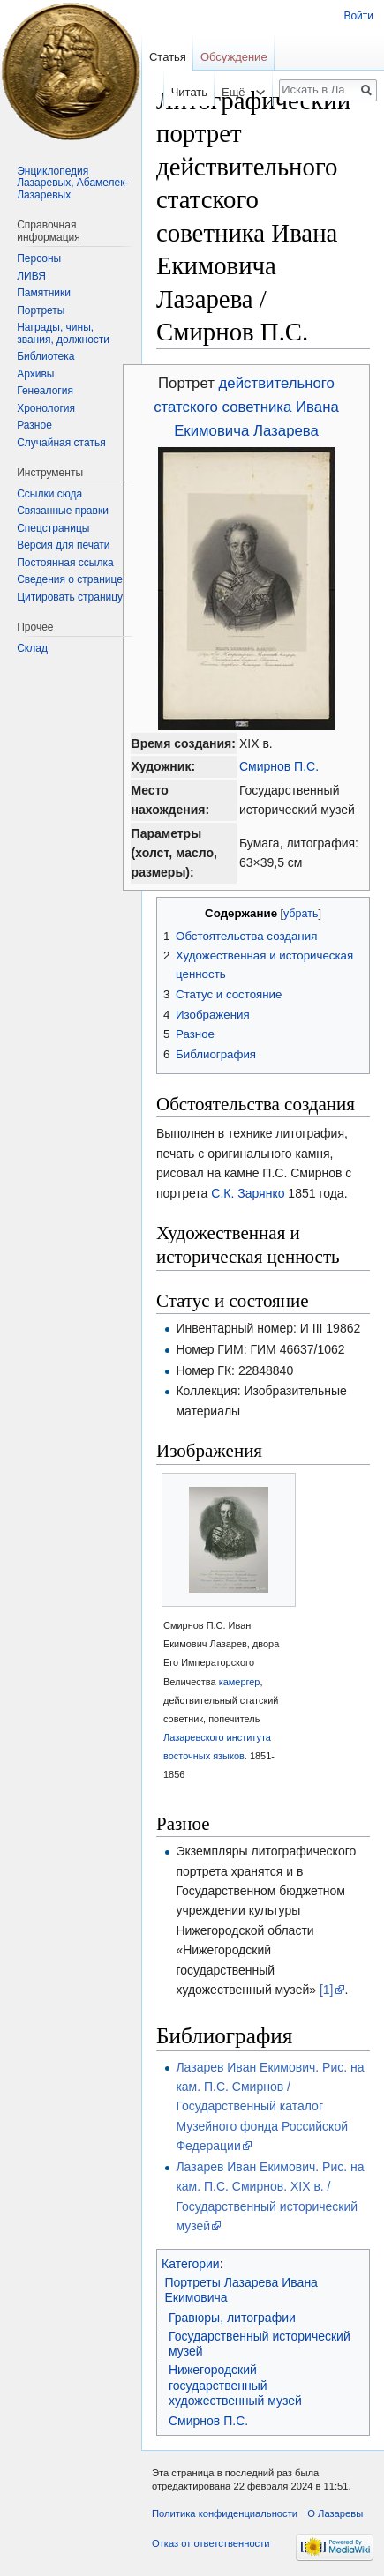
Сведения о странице (70, 579)
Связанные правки (63, 510)
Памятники (44, 293)
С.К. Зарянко (247, 1193)
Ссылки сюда (49, 494)
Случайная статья (61, 443)
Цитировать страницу (70, 597)
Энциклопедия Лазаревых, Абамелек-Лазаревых (72, 183)
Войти (358, 16)
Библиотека (45, 356)
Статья (167, 56)
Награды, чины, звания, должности (63, 333)
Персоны (39, 258)
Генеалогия (45, 391)
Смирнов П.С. (279, 766)
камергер (239, 1681)
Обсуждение (233, 56)
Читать (176, 92)
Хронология (46, 408)
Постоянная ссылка (65, 562)
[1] (327, 1989)
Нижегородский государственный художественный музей (235, 2385)
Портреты (40, 310)
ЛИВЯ (31, 276)
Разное (34, 425)
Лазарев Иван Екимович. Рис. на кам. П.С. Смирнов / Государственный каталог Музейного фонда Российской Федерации (270, 2107)
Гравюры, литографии (232, 2318)
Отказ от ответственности (211, 2543)
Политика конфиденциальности (224, 2513)
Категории (191, 2264)
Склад (32, 648)
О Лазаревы (335, 2513)
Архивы (35, 374)
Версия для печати (63, 545)
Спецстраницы (53, 528)
